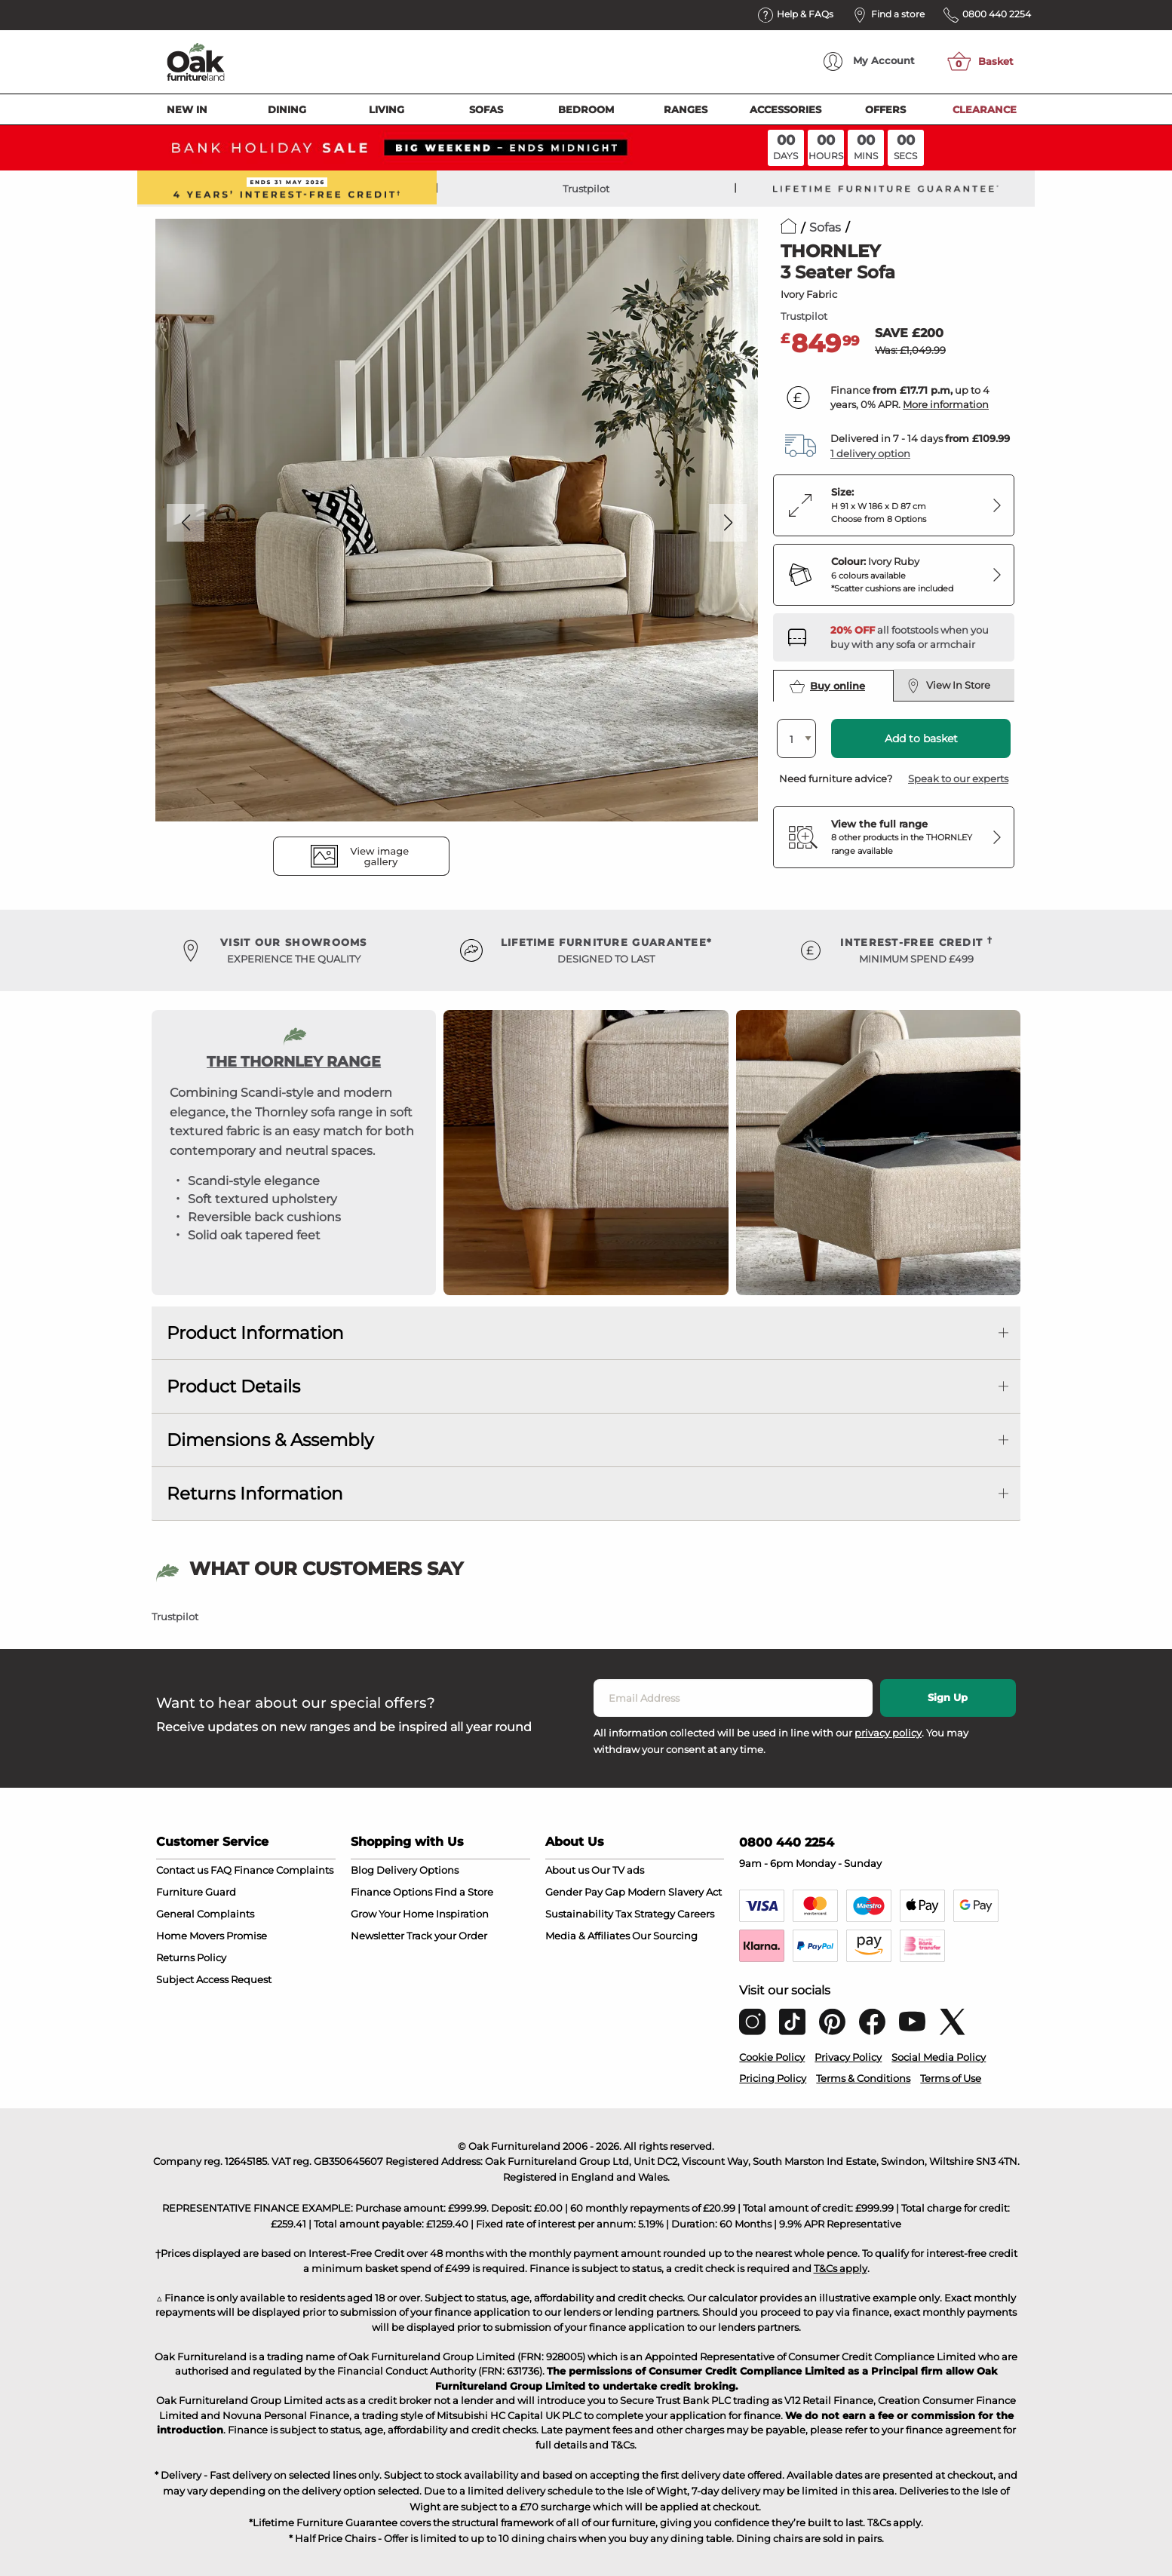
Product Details (233, 1386)
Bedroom (586, 109)
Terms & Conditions (863, 2078)
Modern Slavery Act (674, 1892)
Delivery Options (417, 1870)
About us (567, 1870)
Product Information (255, 1332)
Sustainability (579, 1914)
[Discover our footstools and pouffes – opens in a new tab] (916, 637)
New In (187, 109)
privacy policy (888, 1733)
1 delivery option (870, 453)
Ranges (685, 109)
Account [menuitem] (869, 61)
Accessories (785, 109)
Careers (695, 1914)
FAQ (221, 1870)
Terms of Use (950, 2078)
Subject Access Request (214, 1979)
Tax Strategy (645, 1914)
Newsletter (377, 1936)
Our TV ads (617, 1870)
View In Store (948, 685)
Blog (362, 1870)
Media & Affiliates (587, 1936)
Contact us (182, 1870)
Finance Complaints (283, 1870)
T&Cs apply (840, 2268)
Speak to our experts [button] (958, 778)
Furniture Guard (196, 1892)
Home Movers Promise (211, 1936)
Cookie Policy (772, 2057)
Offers (885, 109)
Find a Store (463, 1892)
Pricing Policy (772, 2078)
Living (386, 109)
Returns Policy (191, 1957)
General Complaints (205, 1914)
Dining (287, 109)
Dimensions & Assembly (270, 1440)
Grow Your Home (392, 1914)
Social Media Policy (938, 2057)
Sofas (486, 109)
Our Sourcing (665, 1936)
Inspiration (462, 1914)
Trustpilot (586, 189)
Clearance (985, 109)
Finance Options (391, 1892)
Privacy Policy (848, 2057)
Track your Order (447, 1936)
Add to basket (921, 738)
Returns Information (255, 1493)
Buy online (827, 686)
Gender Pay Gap (585, 1892)
